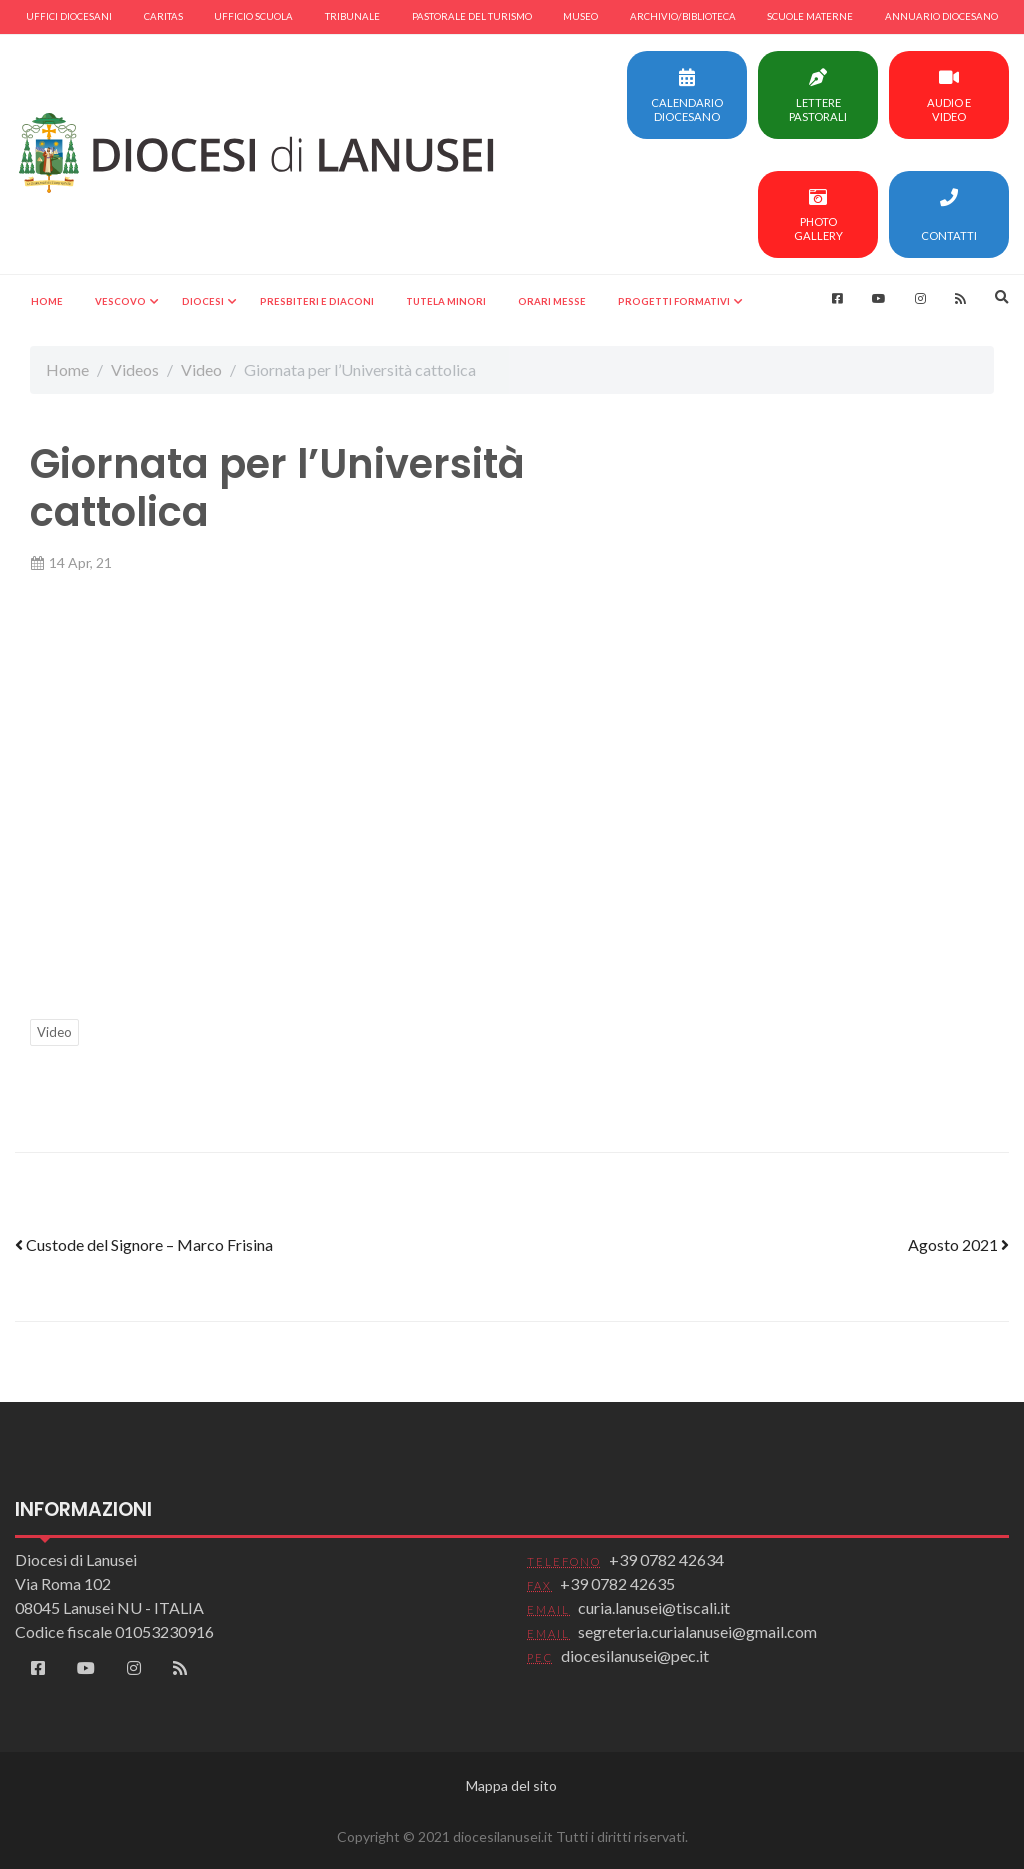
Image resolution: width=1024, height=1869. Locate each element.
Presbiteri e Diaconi (317, 301)
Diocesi (203, 301)
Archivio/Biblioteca (683, 16)
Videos (135, 369)
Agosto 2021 (958, 1244)
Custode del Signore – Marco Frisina (144, 1244)
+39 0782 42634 (666, 1559)
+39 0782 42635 (617, 1583)
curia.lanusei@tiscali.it (654, 1607)
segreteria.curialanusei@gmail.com (697, 1631)
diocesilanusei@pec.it (635, 1655)
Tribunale (352, 16)
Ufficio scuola (253, 16)
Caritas (163, 16)
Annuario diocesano (941, 16)
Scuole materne (810, 16)
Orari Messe (552, 301)
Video (201, 369)
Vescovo (120, 301)
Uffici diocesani (69, 16)
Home (47, 301)
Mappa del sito (511, 1785)
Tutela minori (446, 301)
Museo (580, 16)
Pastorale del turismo (472, 16)
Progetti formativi (674, 301)
